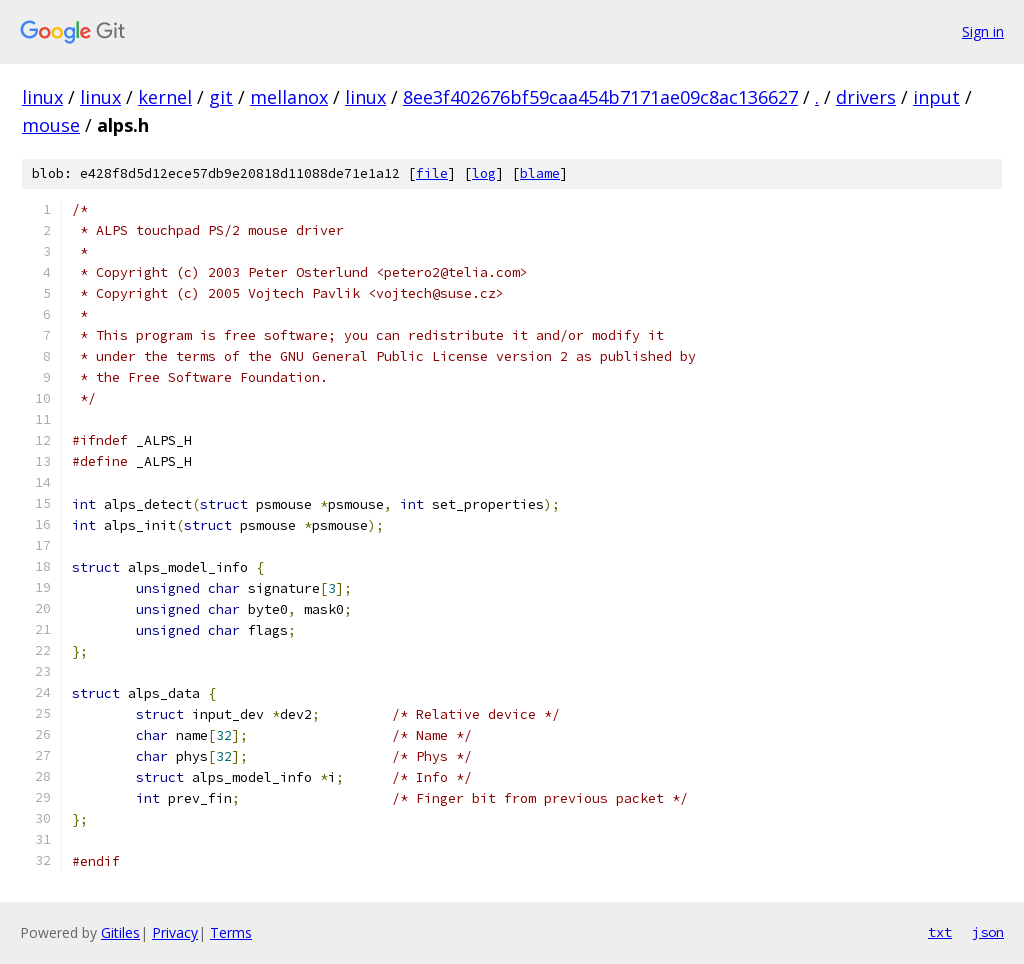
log (484, 173)
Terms (231, 932)
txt (940, 932)
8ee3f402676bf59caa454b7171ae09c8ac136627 (600, 97)
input (936, 97)
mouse (51, 125)
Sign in (983, 31)
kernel (165, 97)
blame (540, 173)
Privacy (175, 932)
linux (42, 97)
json (988, 932)
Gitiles (120, 932)
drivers (866, 97)
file (432, 173)
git (221, 97)
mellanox (289, 97)
